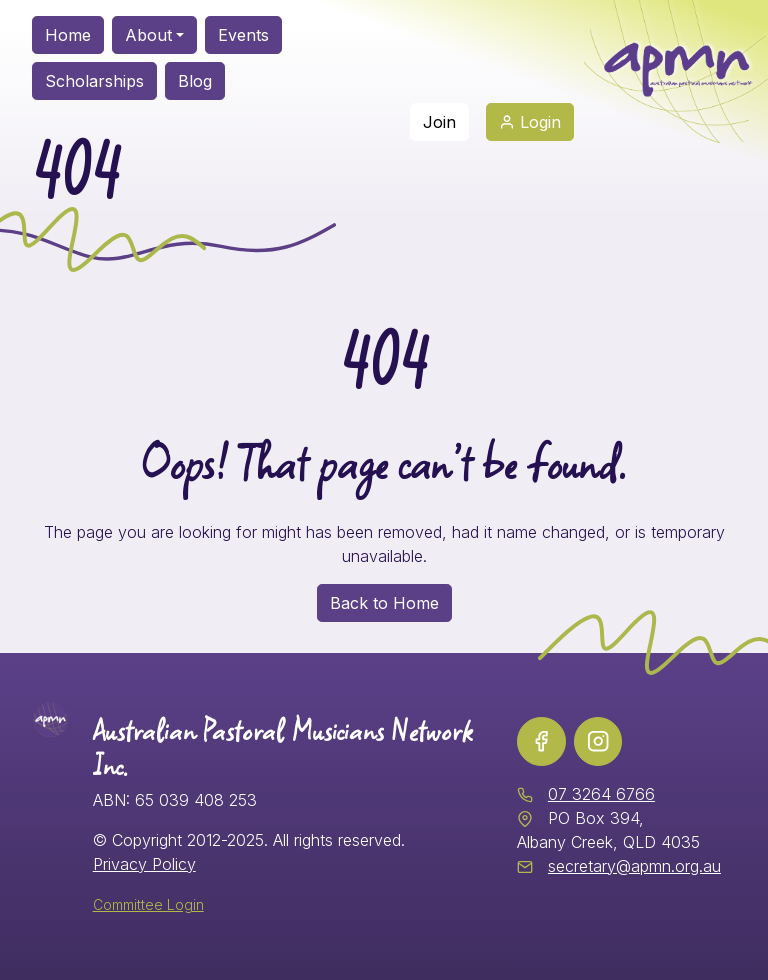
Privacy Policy (144, 864)
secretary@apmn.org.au (634, 866)
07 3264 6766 (601, 794)
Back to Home (384, 603)
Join (439, 122)
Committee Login (148, 904)
